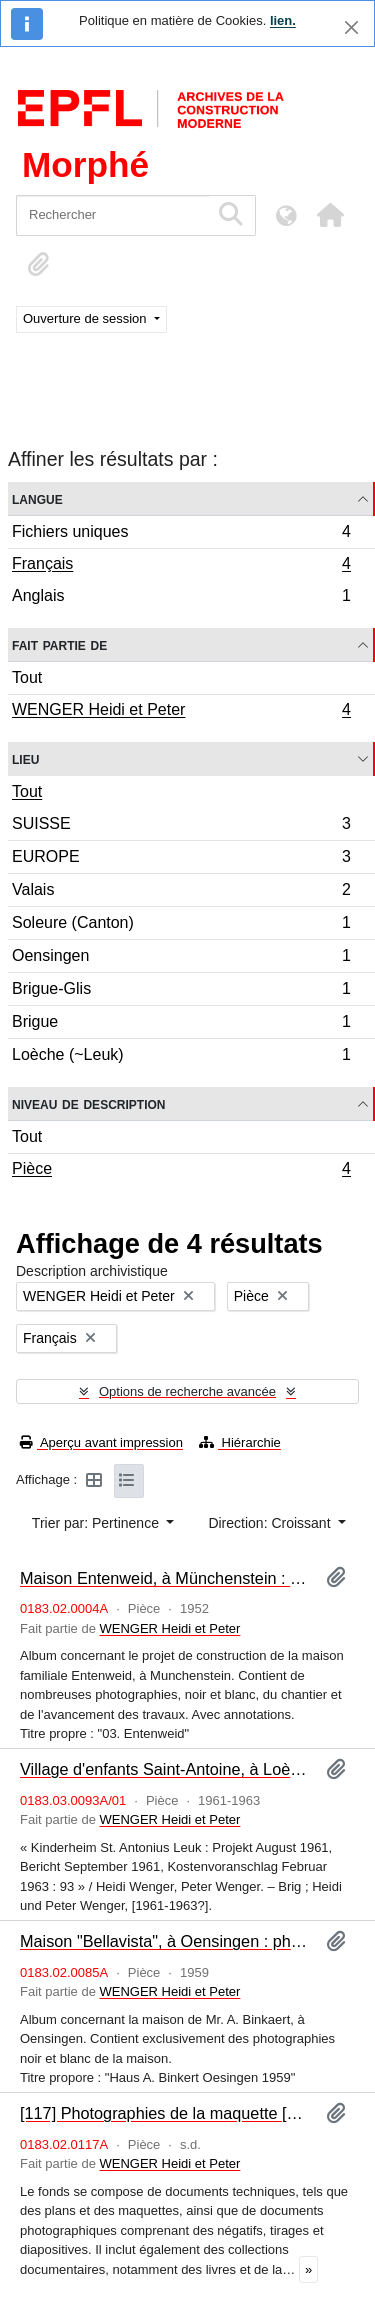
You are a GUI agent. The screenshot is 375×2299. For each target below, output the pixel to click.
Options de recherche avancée (187, 1391)
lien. (283, 20)
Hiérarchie (240, 1442)
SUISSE (181, 826)
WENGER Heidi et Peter (181, 712)
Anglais (181, 598)
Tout (27, 677)
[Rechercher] (112, 215)
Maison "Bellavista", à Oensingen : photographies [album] (165, 1941)
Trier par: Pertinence (97, 1523)
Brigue (181, 1024)
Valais (181, 892)
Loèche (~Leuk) (181, 1057)
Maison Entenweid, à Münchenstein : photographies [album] (165, 1578)
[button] (330, 215)
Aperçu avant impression (101, 1442)
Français (181, 566)
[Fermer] (351, 27)
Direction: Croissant (271, 1523)
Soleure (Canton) (181, 925)
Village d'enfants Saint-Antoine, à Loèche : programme (165, 1769)
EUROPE (181, 859)
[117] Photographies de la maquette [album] (165, 2113)
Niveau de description (88, 1103)
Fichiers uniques (181, 534)
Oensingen (181, 958)
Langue (37, 498)
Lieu (25, 758)
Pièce (181, 1171)
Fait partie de (59, 644)
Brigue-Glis (181, 991)
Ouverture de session (86, 318)
